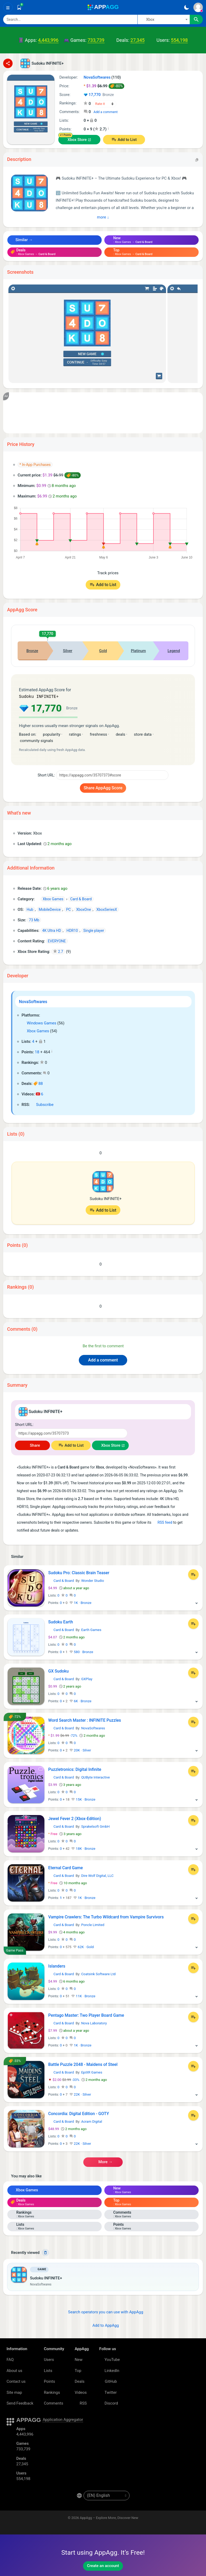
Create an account (103, 2565)
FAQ (10, 2359)
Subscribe (42, 1104)
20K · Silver (80, 1750)
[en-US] (107, 2495)
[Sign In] (198, 7)
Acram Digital (91, 2121)
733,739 (95, 40)
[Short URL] (112, 775)
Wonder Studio (92, 1581)
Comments (53, 2403)
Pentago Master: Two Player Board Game (86, 2015)
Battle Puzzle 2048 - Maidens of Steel (83, 2064)
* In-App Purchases (35, 465)
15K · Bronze (83, 1799)
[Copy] (197, 159)
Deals (79, 2381)
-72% (63, 1735)
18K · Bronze (83, 1849)
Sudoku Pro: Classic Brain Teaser (79, 1572)
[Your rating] (104, 103)
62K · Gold (83, 1947)
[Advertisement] (103, 412)
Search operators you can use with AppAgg (103, 2312)
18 (37, 1052)
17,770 (99, 94)
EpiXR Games (91, 2072)
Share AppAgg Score (103, 787)
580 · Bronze (81, 1652)
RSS (81, 2403)
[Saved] (19, 7)
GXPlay (86, 1679)
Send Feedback (20, 2403)
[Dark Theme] (186, 7)
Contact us (16, 2381)
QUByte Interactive (95, 1777)
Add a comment (106, 112)
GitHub (108, 2381)
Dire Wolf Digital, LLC (97, 1876)
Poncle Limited (92, 1925)
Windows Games (39, 1023)
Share (32, 1445)
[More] (196, 1603)
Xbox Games (35, 1031)
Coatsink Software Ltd (98, 1974)
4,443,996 (48, 40)
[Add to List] (193, 1574)
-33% (64, 2080)
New (79, 2359)
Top (78, 2370)
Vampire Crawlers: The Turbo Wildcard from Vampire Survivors (106, 1916)
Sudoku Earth (60, 1621)
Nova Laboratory (94, 2023)
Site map (14, 2392)
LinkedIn (109, 2370)
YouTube (109, 2359)
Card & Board (61, 1581)
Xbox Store (77, 139)
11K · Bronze (83, 1996)
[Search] (70, 19)
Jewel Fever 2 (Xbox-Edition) (74, 1818)
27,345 (137, 40)
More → (103, 2162)
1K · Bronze (80, 1603)
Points (49, 2381)
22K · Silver (80, 2094)
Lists (48, 2370)
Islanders (56, 1966)
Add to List (127, 139)
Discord (108, 2403)
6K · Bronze (80, 1701)
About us (14, 2370)
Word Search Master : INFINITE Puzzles (84, 1720)
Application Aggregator (63, 2419)
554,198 (179, 40)
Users (49, 2359)
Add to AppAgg (103, 2325)
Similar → (22, 239)
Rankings (52, 2392)
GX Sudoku (58, 1671)
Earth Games (91, 1630)
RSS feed (162, 1522)
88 (38, 1083)
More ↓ (103, 217)
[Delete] (45, 2252)
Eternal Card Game (65, 1867)
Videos (81, 2392)
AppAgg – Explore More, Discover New (109, 2518)
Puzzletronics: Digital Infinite (74, 1769)
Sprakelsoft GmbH (95, 1826)
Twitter (108, 2392)
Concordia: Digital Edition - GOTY (78, 2113)
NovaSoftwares (33, 1001)
